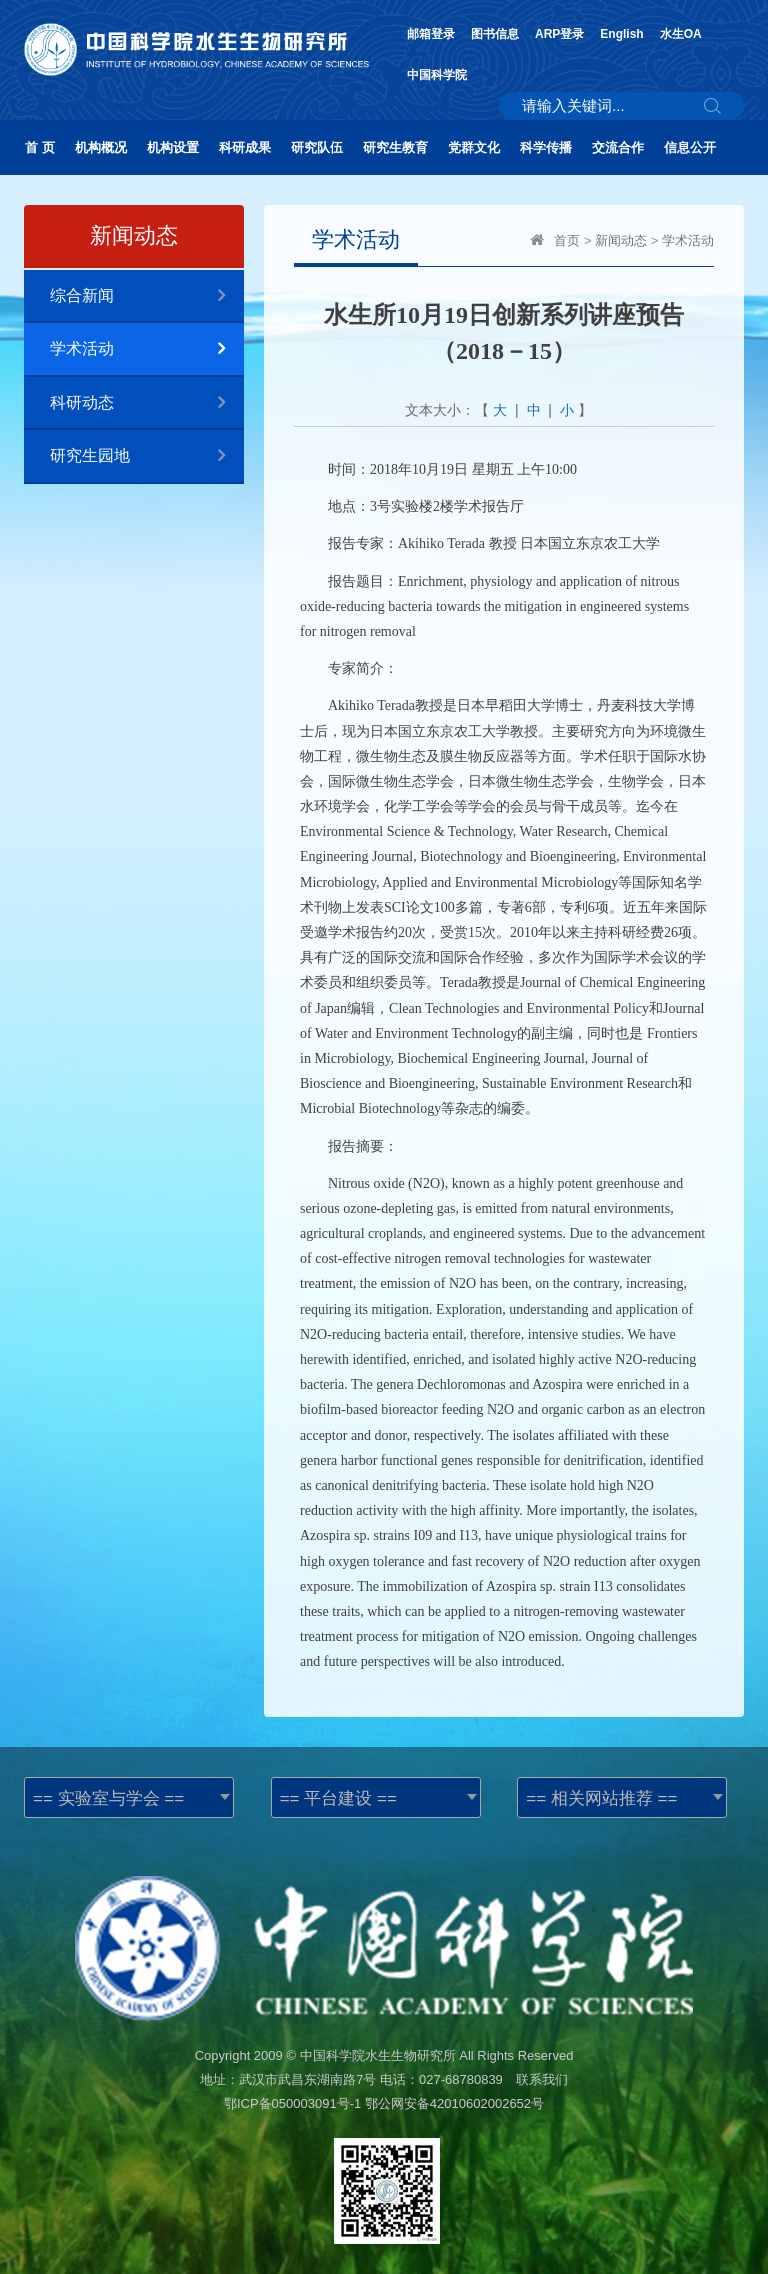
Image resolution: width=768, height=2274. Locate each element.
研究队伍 (317, 147)
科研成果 (245, 147)
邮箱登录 (431, 34)
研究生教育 (395, 147)
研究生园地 (147, 456)
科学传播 (546, 147)
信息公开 (690, 147)
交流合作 (618, 147)
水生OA (681, 34)
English (621, 34)
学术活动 (147, 349)
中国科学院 (437, 75)
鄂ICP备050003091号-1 (292, 2103)
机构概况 (101, 147)
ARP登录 (559, 34)
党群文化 (474, 147)
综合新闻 (147, 296)
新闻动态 (621, 240)
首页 (567, 240)
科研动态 (147, 403)
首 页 (40, 147)
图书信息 (495, 34)
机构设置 (173, 147)
